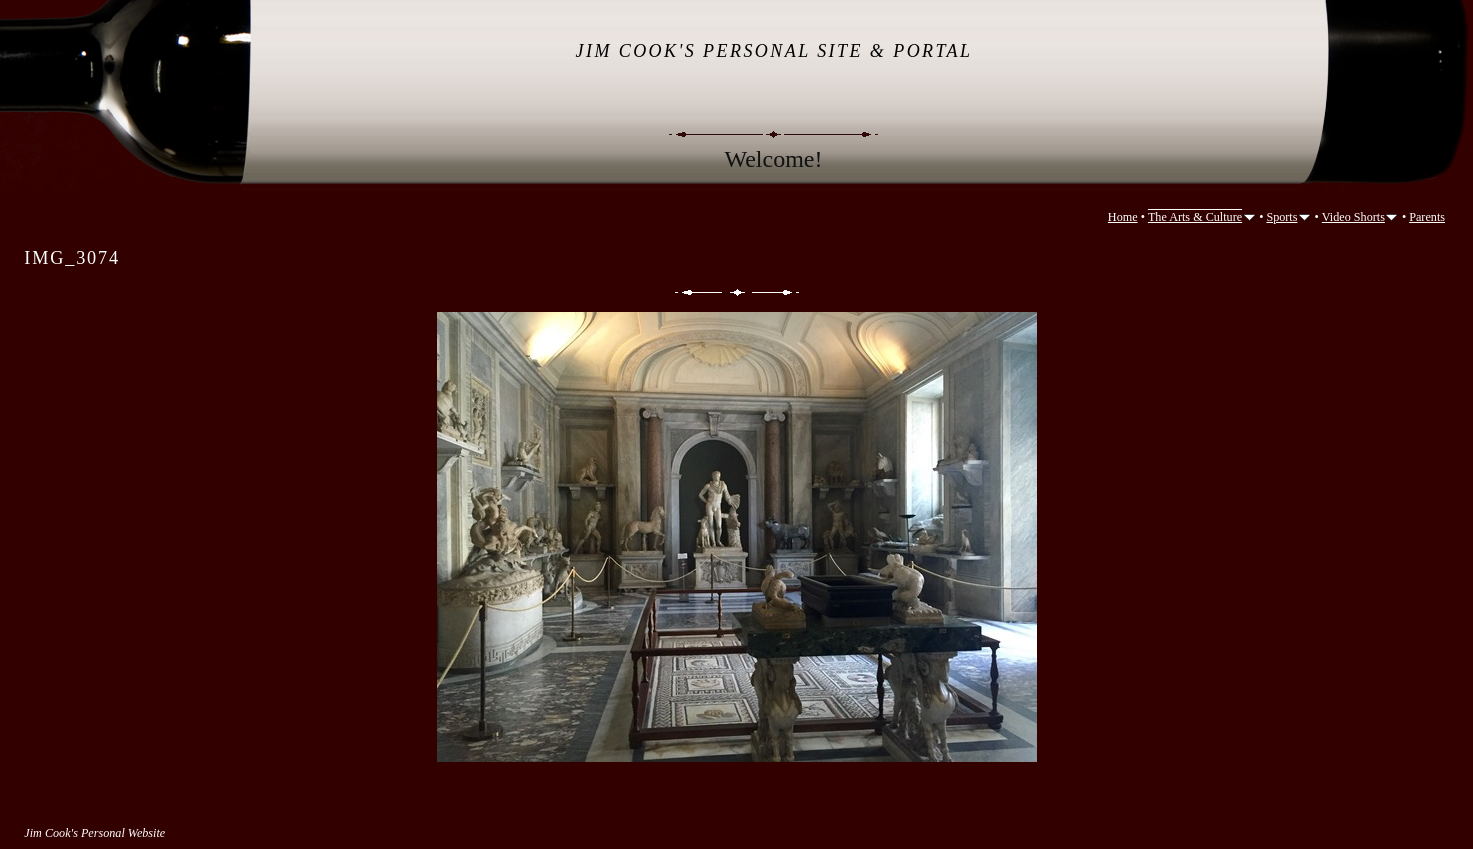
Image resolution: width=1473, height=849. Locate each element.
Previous (697, 292)
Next (777, 292)
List (737, 292)
